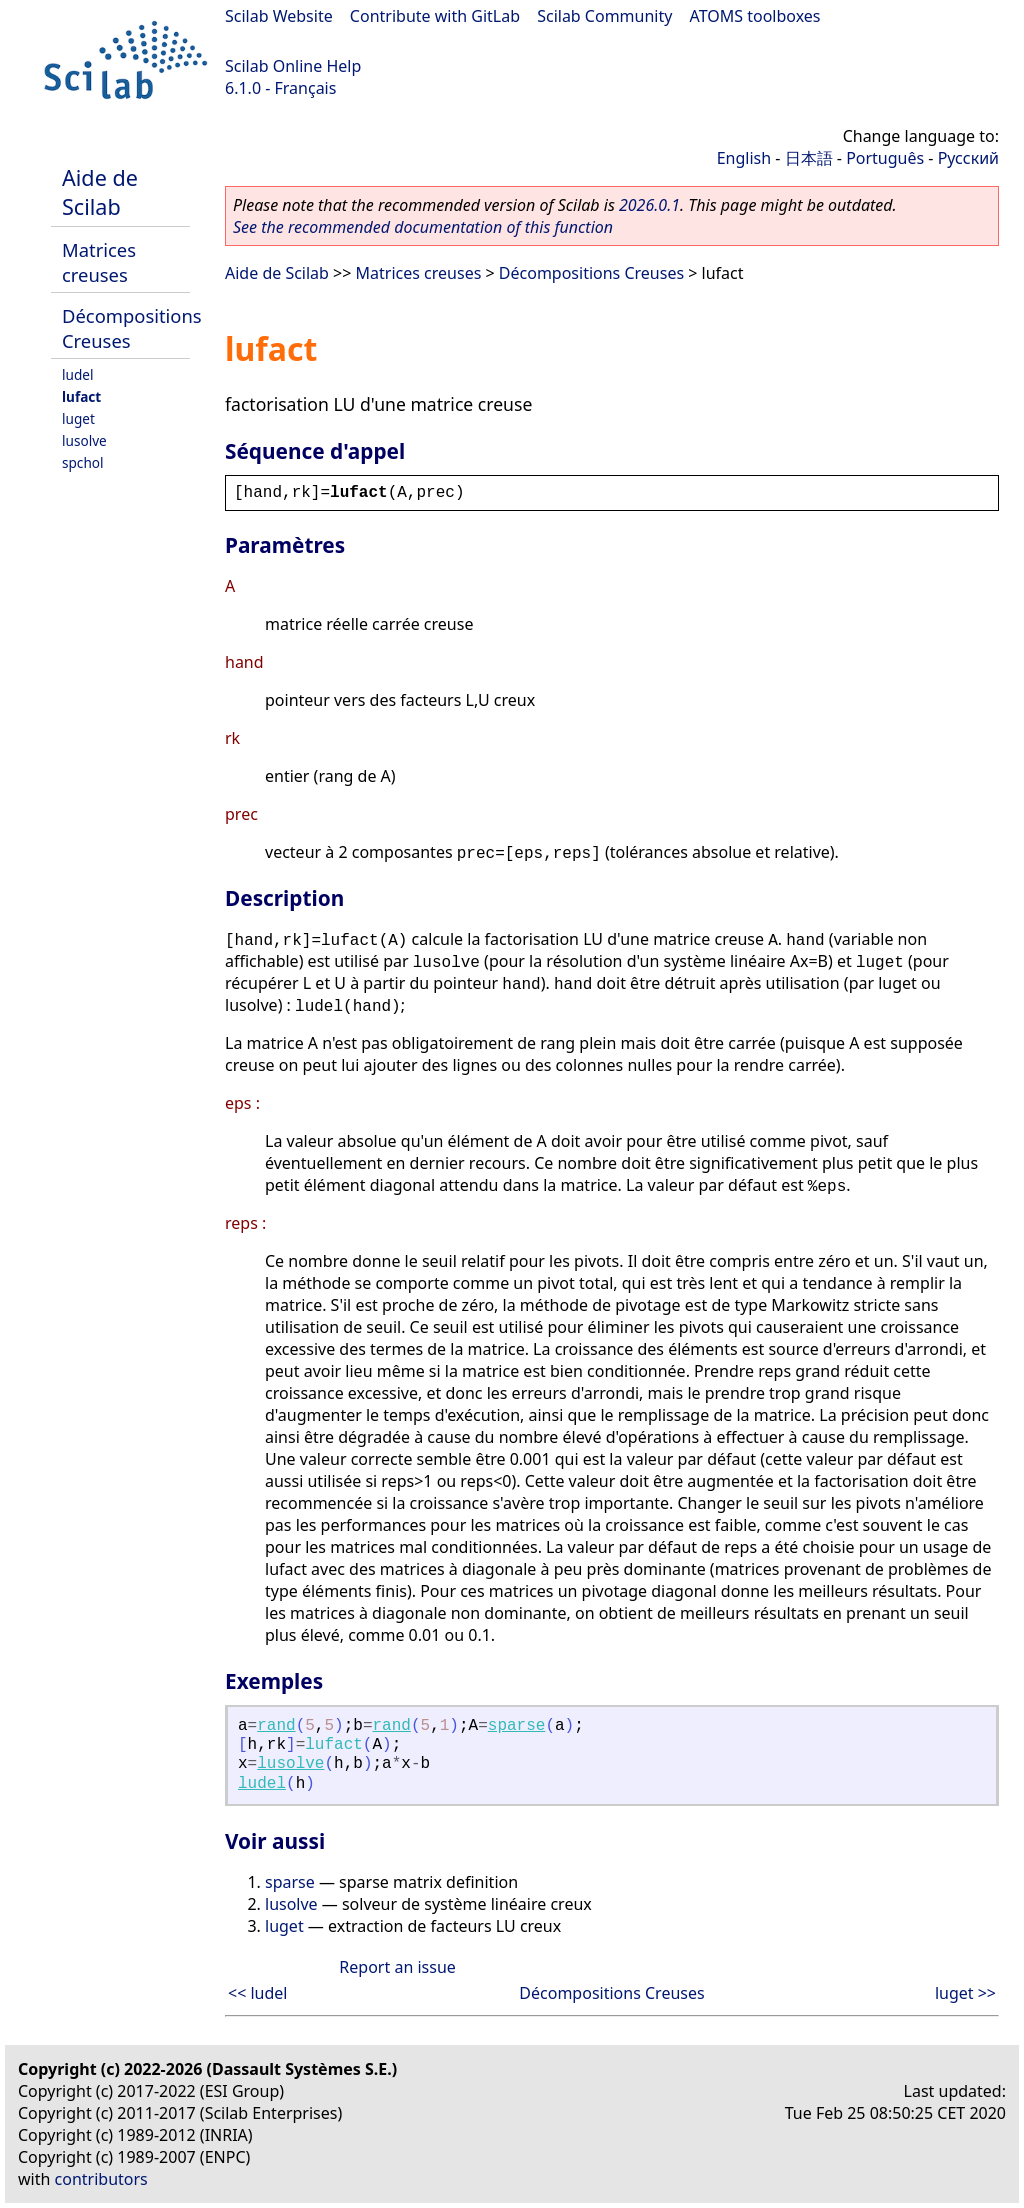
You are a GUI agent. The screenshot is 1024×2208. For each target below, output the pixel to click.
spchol (83, 462)
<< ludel (257, 1993)
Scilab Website (279, 16)
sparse (517, 1726)
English (744, 158)
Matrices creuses (99, 262)
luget (78, 418)
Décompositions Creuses (591, 273)
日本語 (809, 158)
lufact (81, 396)
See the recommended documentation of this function (423, 227)
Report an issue (397, 1967)
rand (276, 1726)
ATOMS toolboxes (755, 16)
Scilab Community (604, 16)
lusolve (84, 440)
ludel (77, 374)
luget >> (965, 1993)
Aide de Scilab (100, 192)
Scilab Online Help (293, 66)
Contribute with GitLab (435, 16)
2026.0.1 (649, 205)
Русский (968, 158)
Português (885, 158)
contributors (101, 2179)
